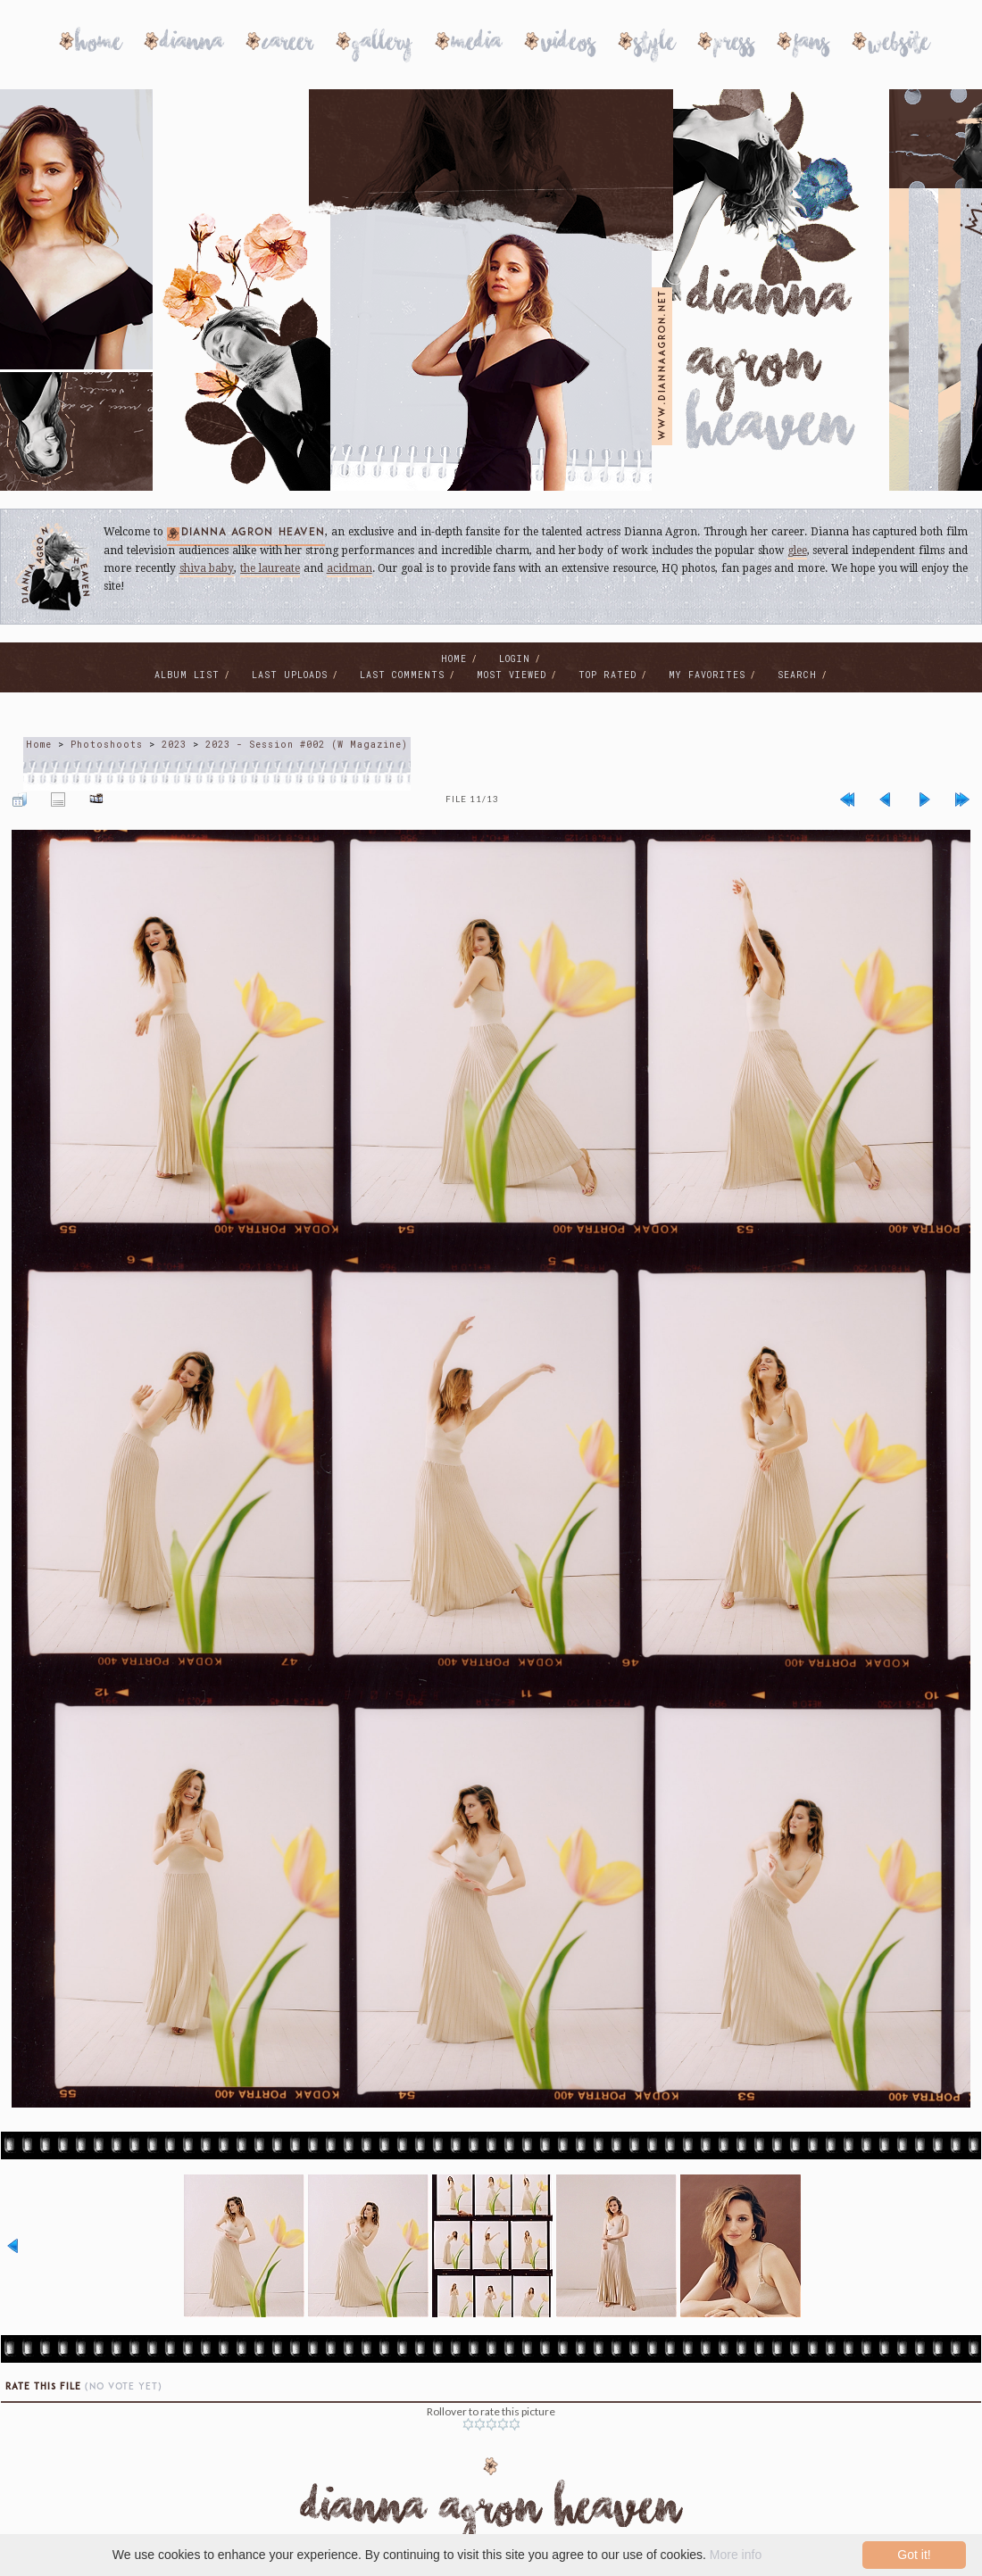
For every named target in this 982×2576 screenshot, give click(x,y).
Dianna (192, 45)
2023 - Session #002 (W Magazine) (306, 744)
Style (655, 45)
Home (98, 45)
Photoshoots (107, 744)
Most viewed (511, 675)
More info (735, 2554)
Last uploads (290, 675)
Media (477, 45)
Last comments (402, 675)
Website (899, 45)
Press (734, 45)
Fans (811, 45)
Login (514, 659)
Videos (568, 45)
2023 (174, 744)
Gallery (382, 45)
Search (797, 675)
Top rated (607, 675)
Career (287, 45)
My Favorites (707, 675)
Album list (187, 675)
